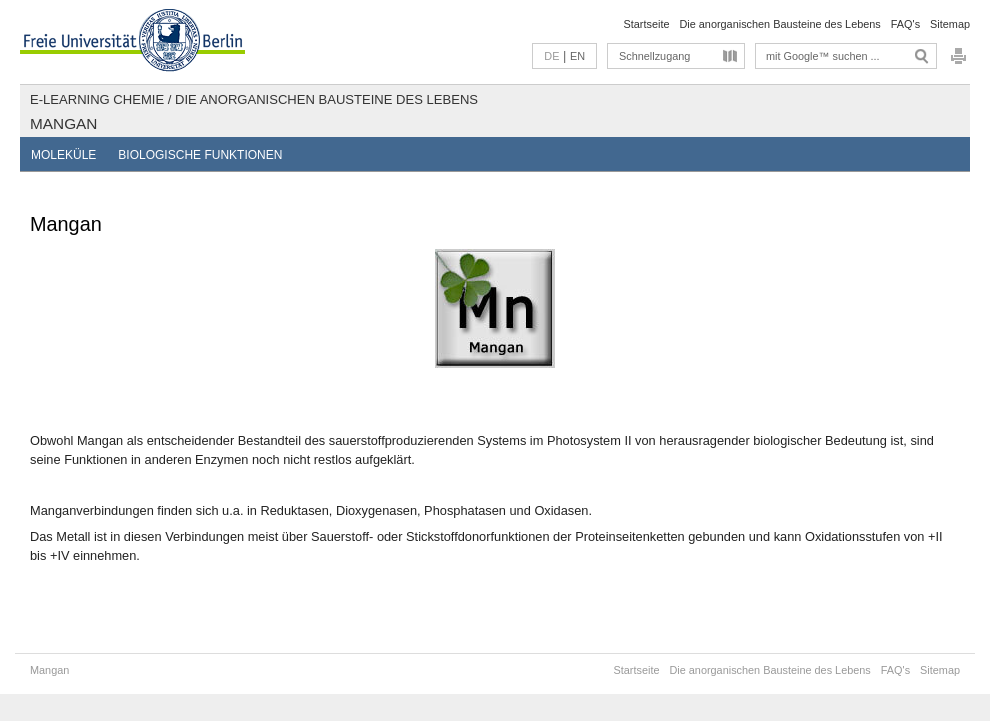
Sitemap (950, 24)
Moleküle (63, 155)
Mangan (63, 123)
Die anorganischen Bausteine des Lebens (779, 24)
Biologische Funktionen (200, 155)
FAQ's (905, 24)
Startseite (647, 24)
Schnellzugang (654, 56)
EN (577, 56)
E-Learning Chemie (97, 99)
